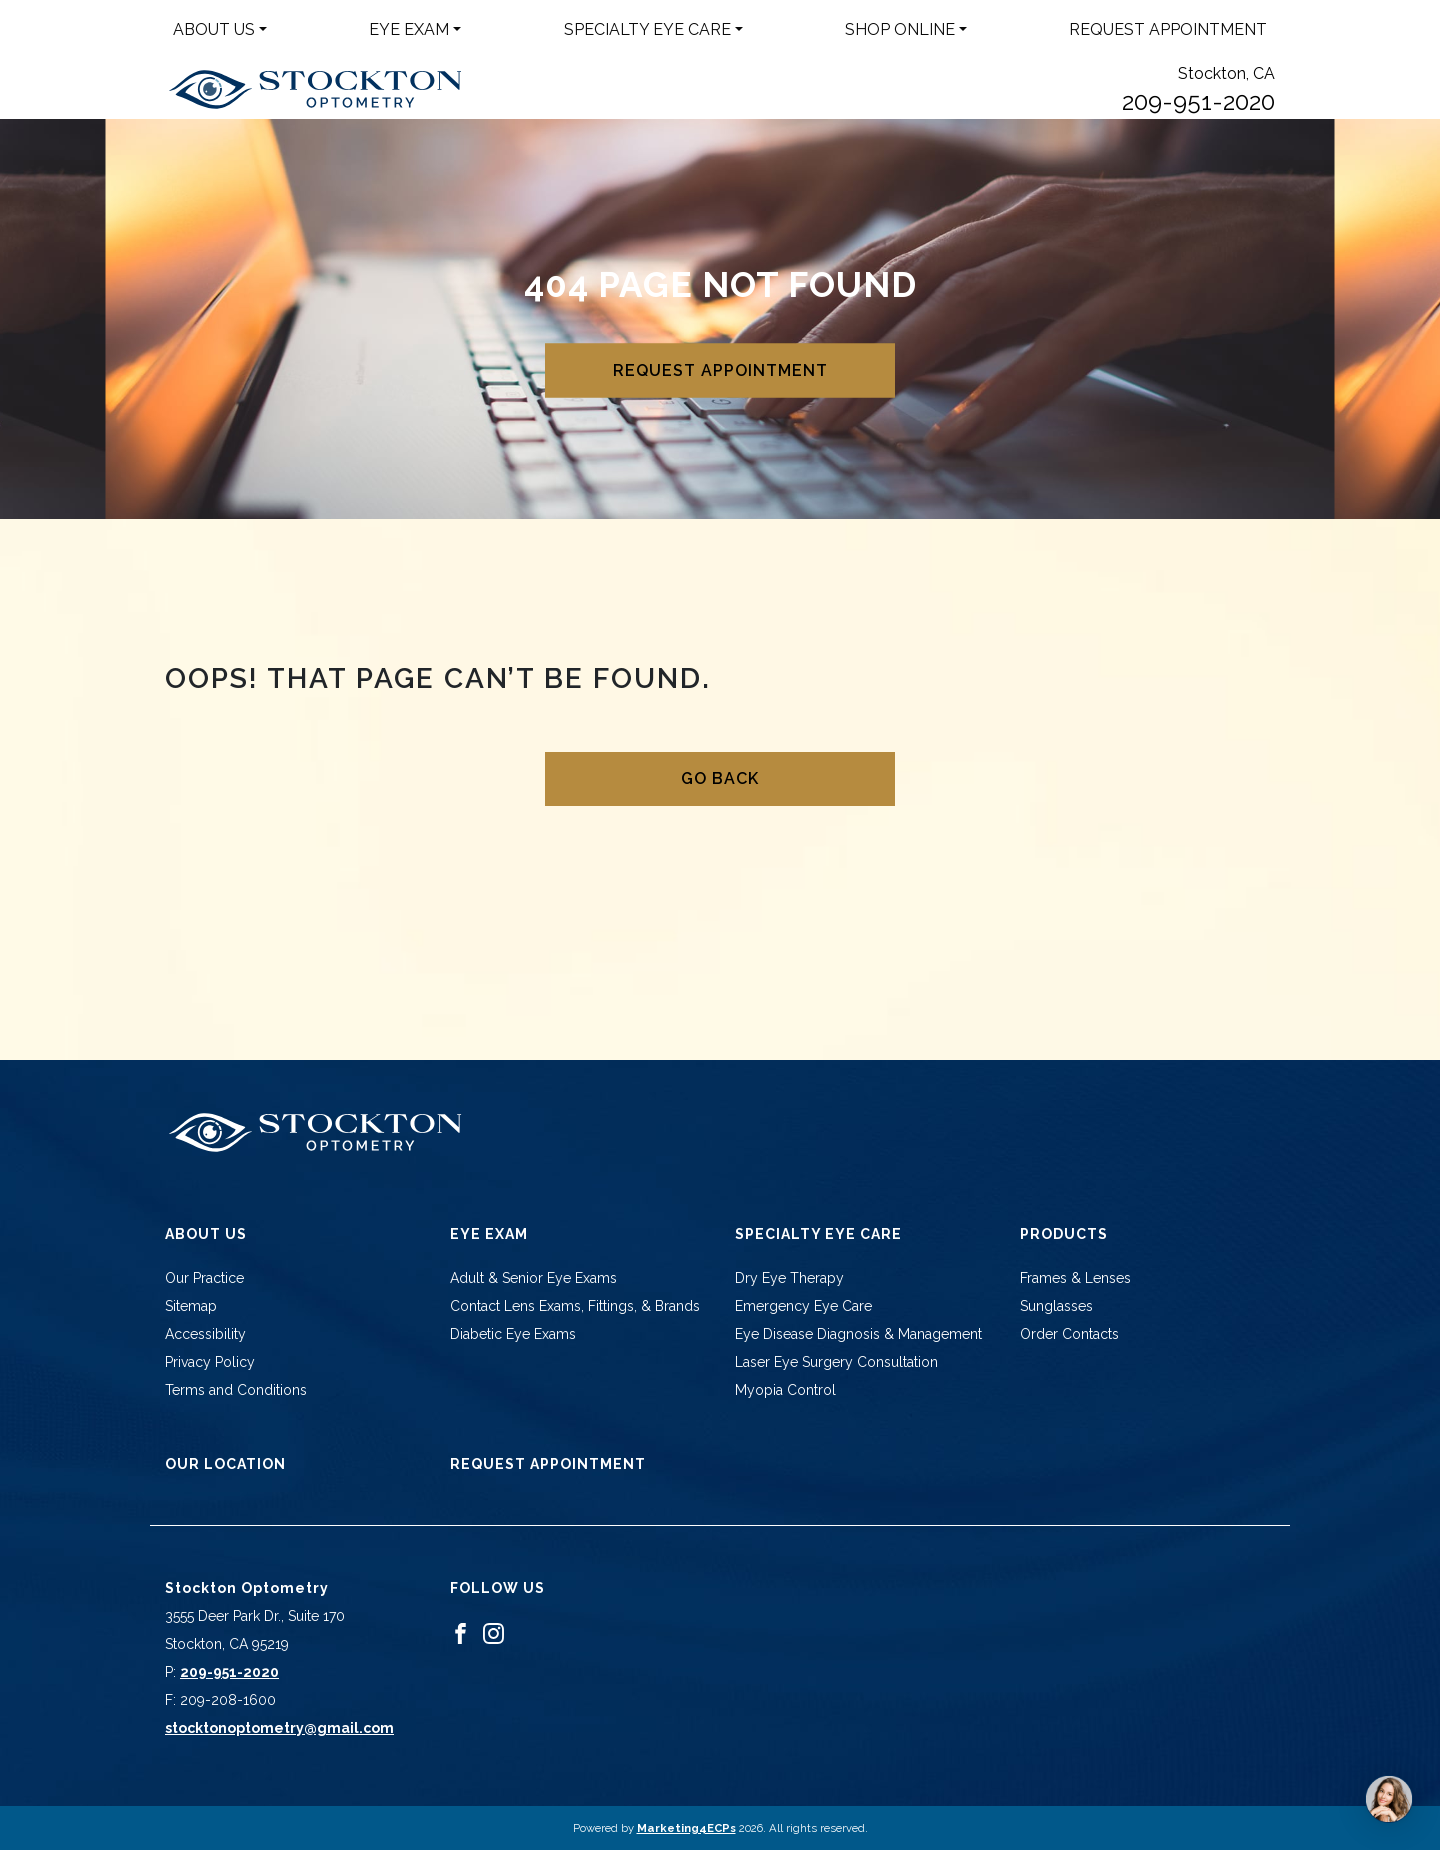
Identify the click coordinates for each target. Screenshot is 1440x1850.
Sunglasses (1056, 1306)
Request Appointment (1168, 29)
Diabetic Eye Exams (513, 1334)
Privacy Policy (210, 1362)
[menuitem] (220, 30)
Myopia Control (785, 1390)
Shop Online (900, 29)
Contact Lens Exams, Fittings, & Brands (575, 1306)
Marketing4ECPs (686, 1828)
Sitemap (191, 1306)
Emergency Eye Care (803, 1306)
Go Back (720, 778)
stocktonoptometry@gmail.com (279, 1728)
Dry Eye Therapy (789, 1278)
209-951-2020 (1198, 101)
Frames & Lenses (1075, 1278)
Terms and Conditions (236, 1390)
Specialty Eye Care (647, 29)
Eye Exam (409, 29)
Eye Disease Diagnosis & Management (858, 1334)
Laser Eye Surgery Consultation (836, 1362)
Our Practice (204, 1278)
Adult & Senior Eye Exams (533, 1278)
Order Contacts (1069, 1334)
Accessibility (205, 1334)
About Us (214, 29)
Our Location (225, 1464)
